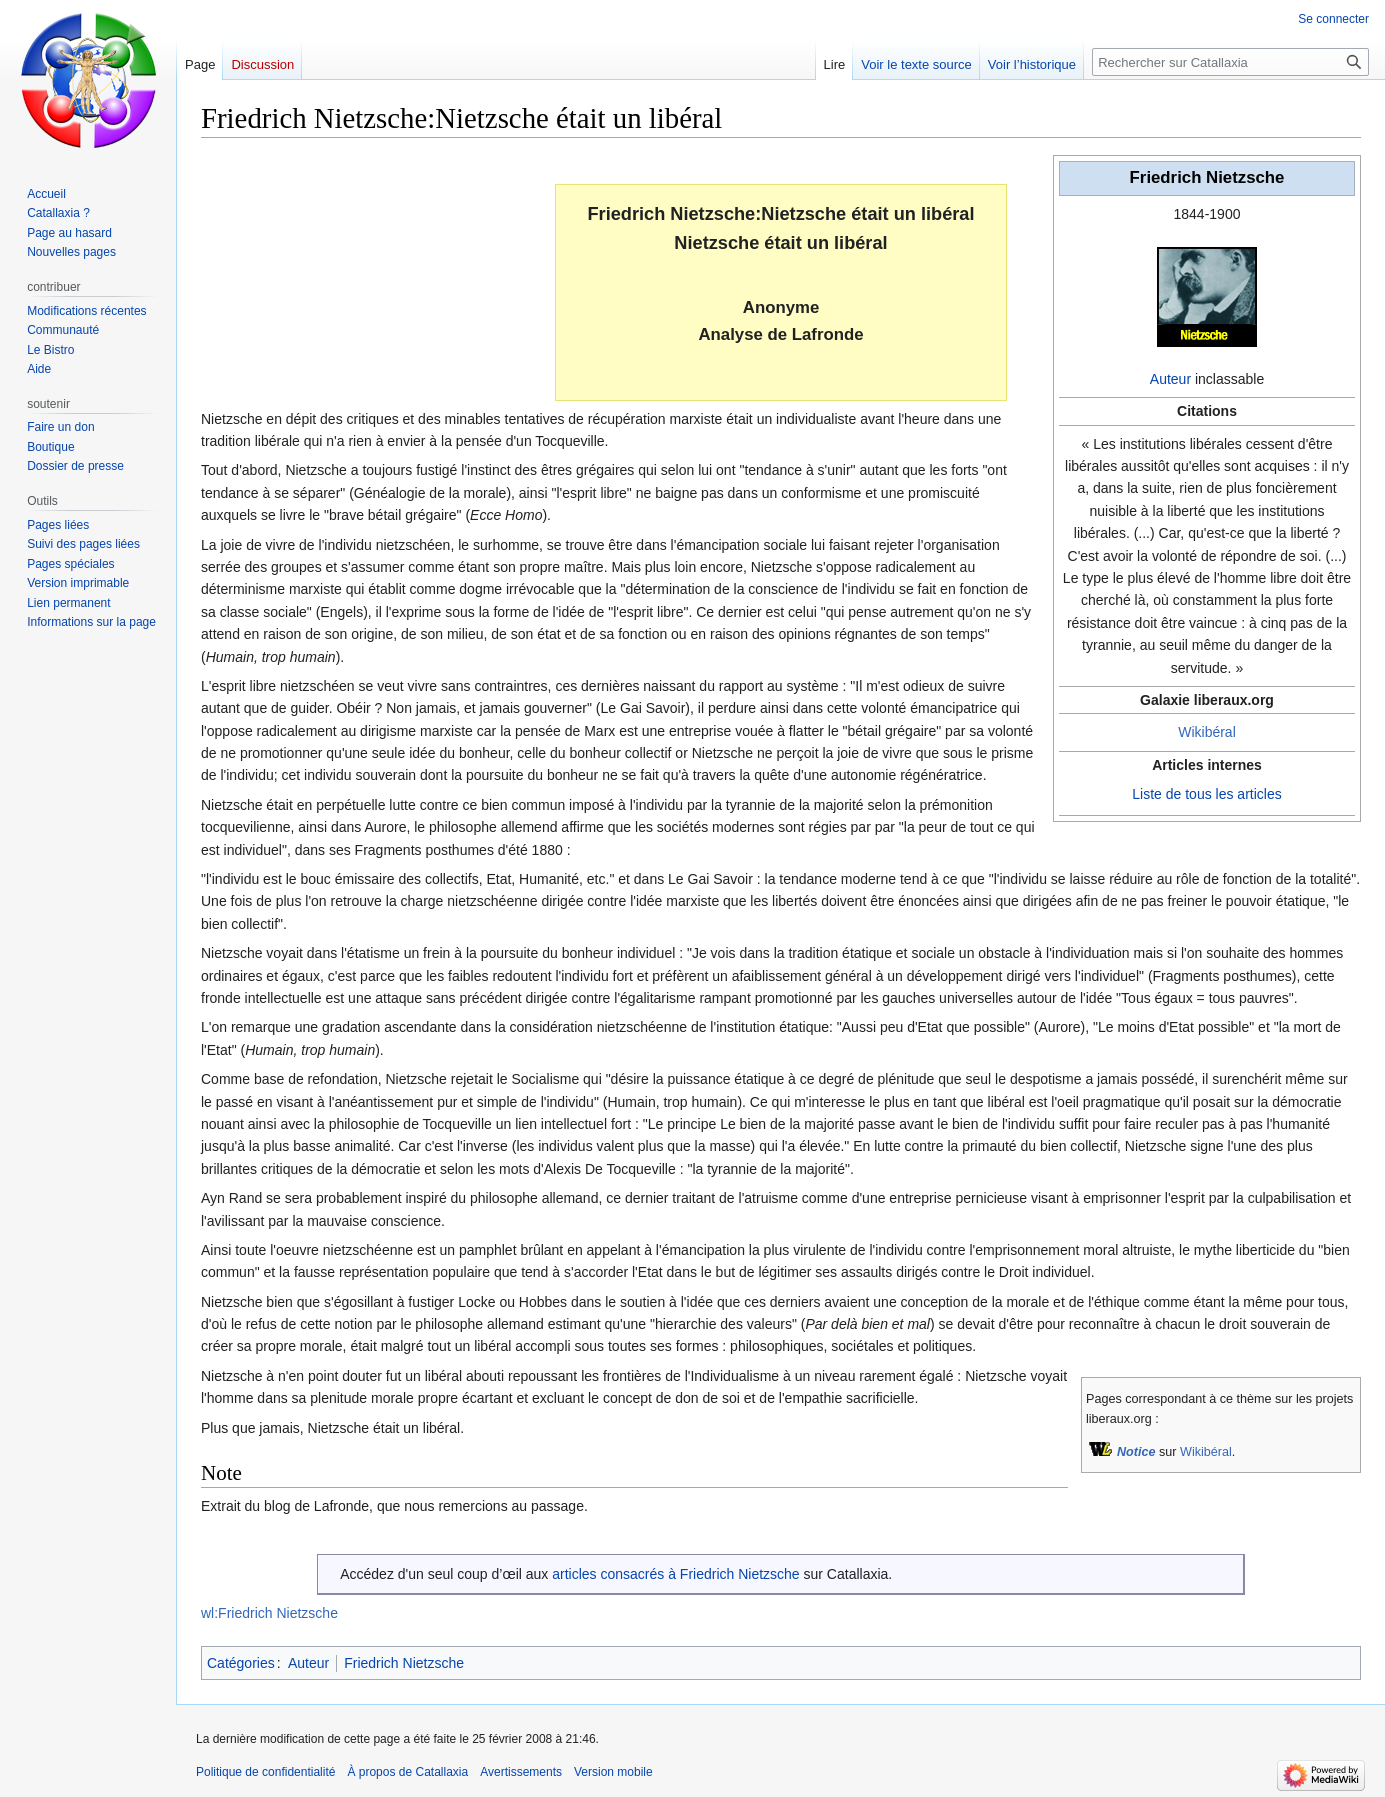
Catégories (241, 1663)
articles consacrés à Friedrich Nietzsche (675, 1574)
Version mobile (613, 1772)
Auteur (1170, 379)
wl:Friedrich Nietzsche (269, 1613)
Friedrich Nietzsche (404, 1663)
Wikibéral (1207, 732)
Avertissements (521, 1772)
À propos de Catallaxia (407, 1772)
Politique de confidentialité (265, 1772)
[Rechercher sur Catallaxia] (1230, 62)
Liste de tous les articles (1206, 794)
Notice (1136, 1452)
